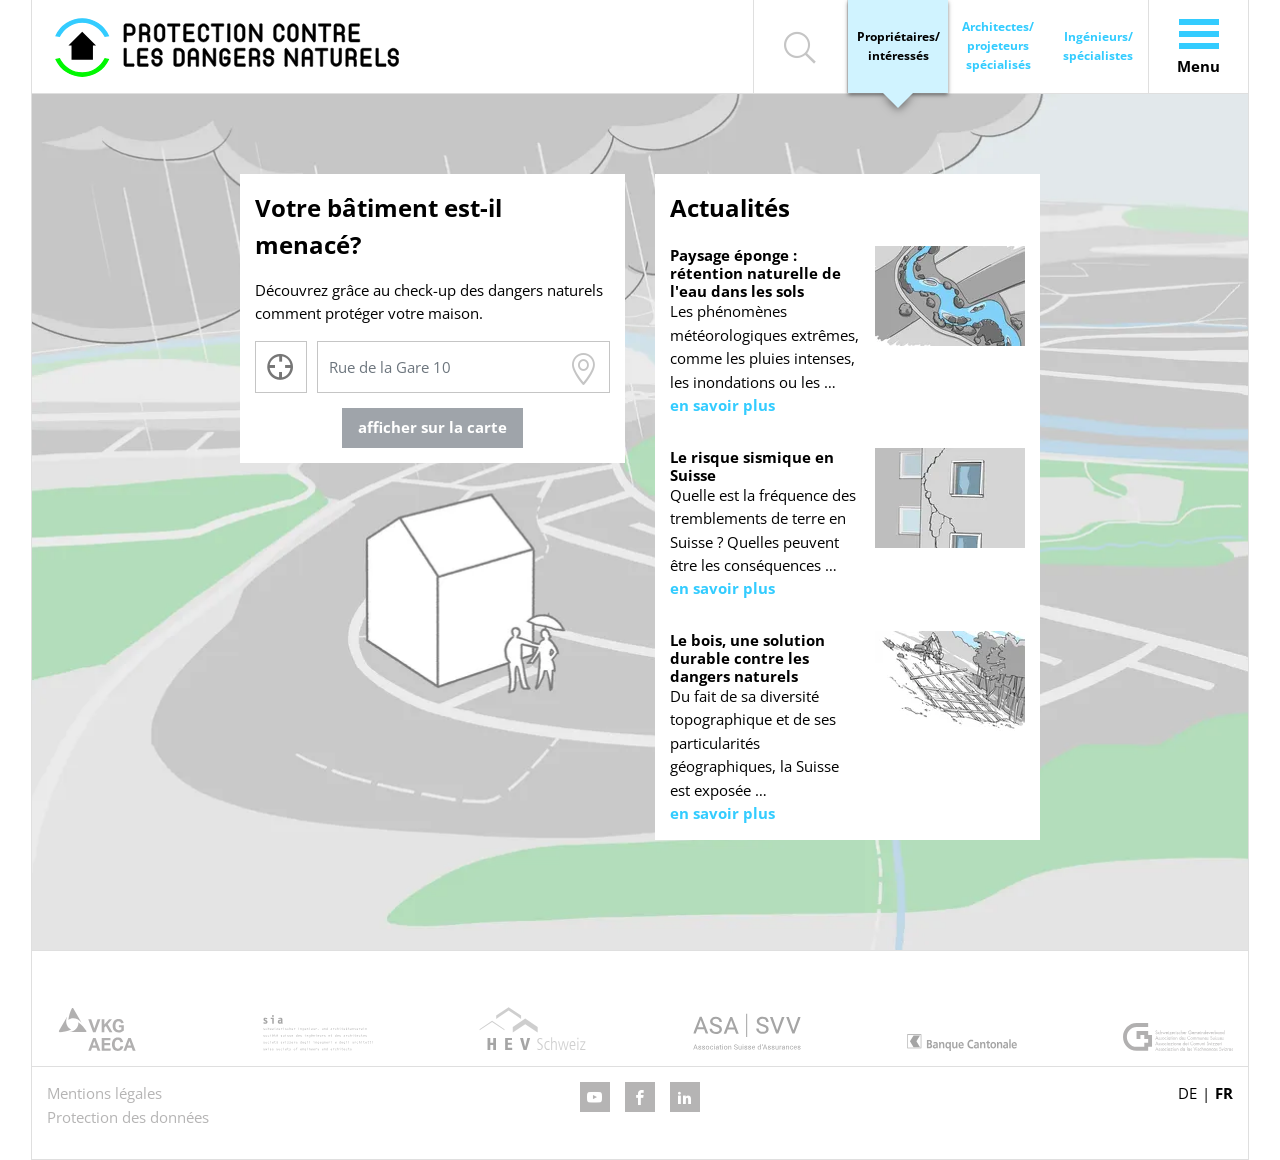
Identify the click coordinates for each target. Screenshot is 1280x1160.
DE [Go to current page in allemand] (1187, 1093)
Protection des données (128, 1117)
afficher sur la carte (432, 427)
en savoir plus (722, 405)
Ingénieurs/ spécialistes (1098, 46)
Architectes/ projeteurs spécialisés (998, 45)
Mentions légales (104, 1093)
